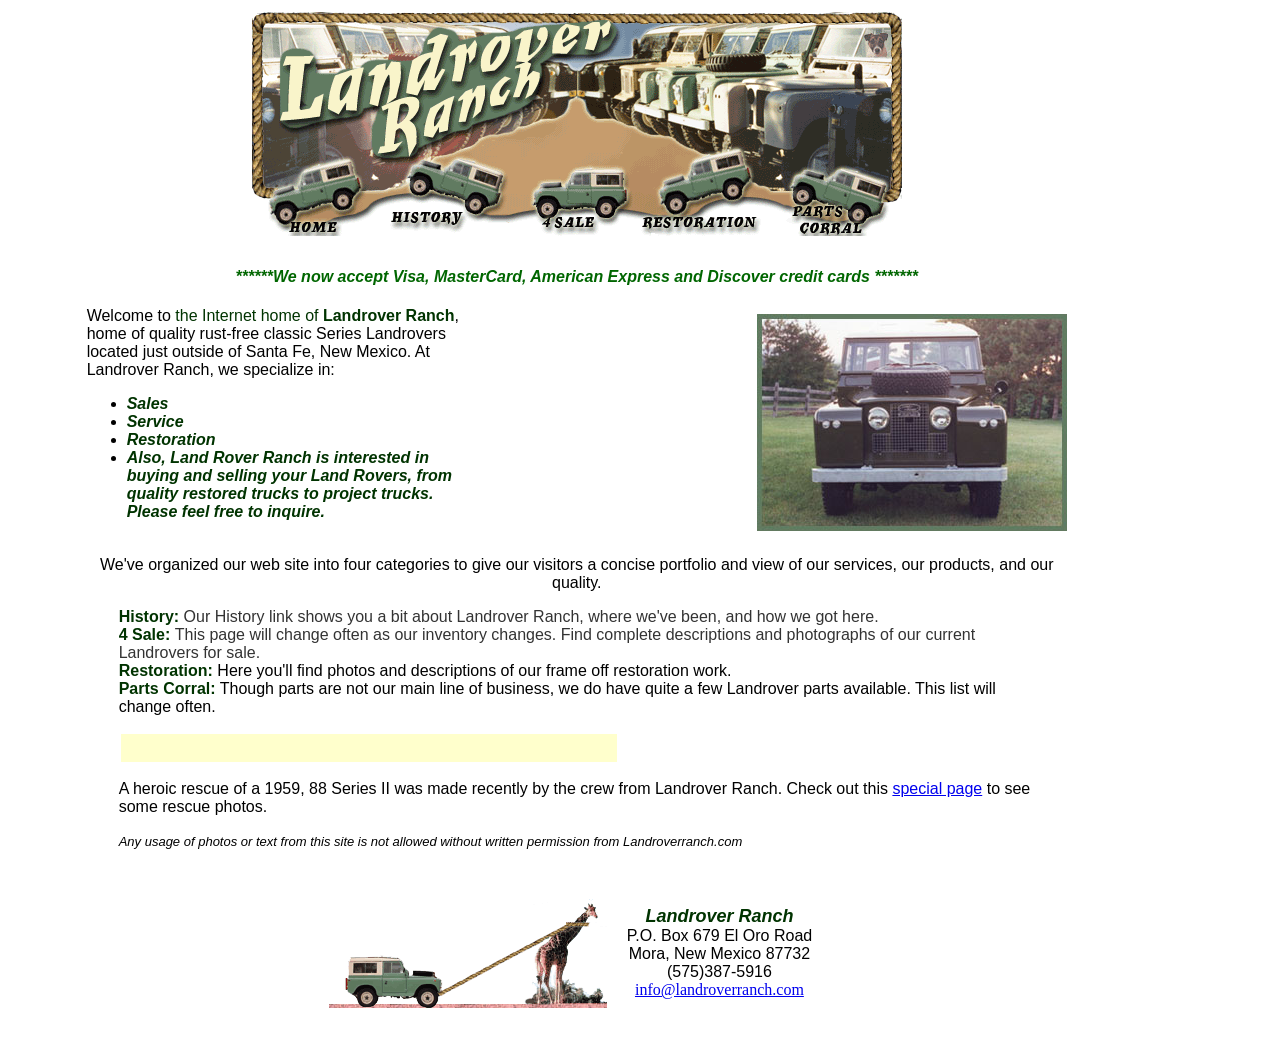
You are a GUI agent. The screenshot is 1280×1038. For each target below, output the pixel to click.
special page (937, 788)
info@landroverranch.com (719, 989)
